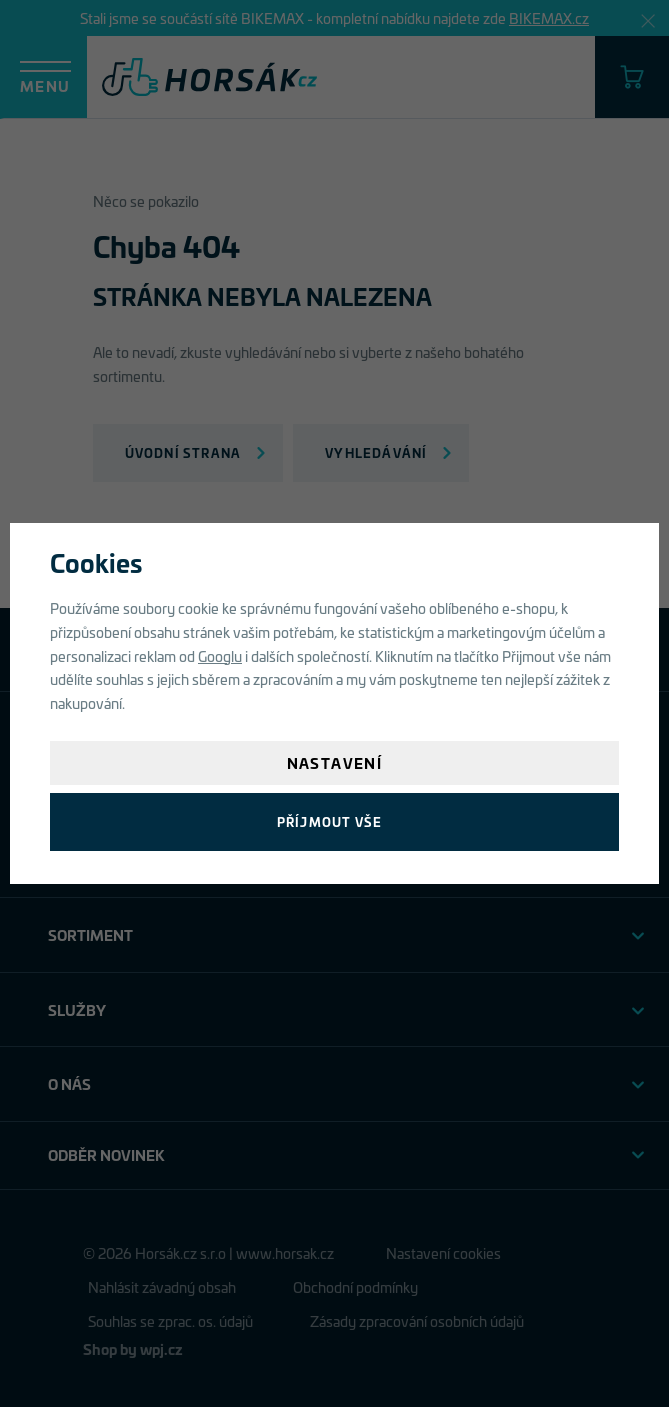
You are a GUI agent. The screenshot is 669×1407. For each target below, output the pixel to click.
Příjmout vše (329, 821)
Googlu (220, 655)
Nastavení (335, 762)
